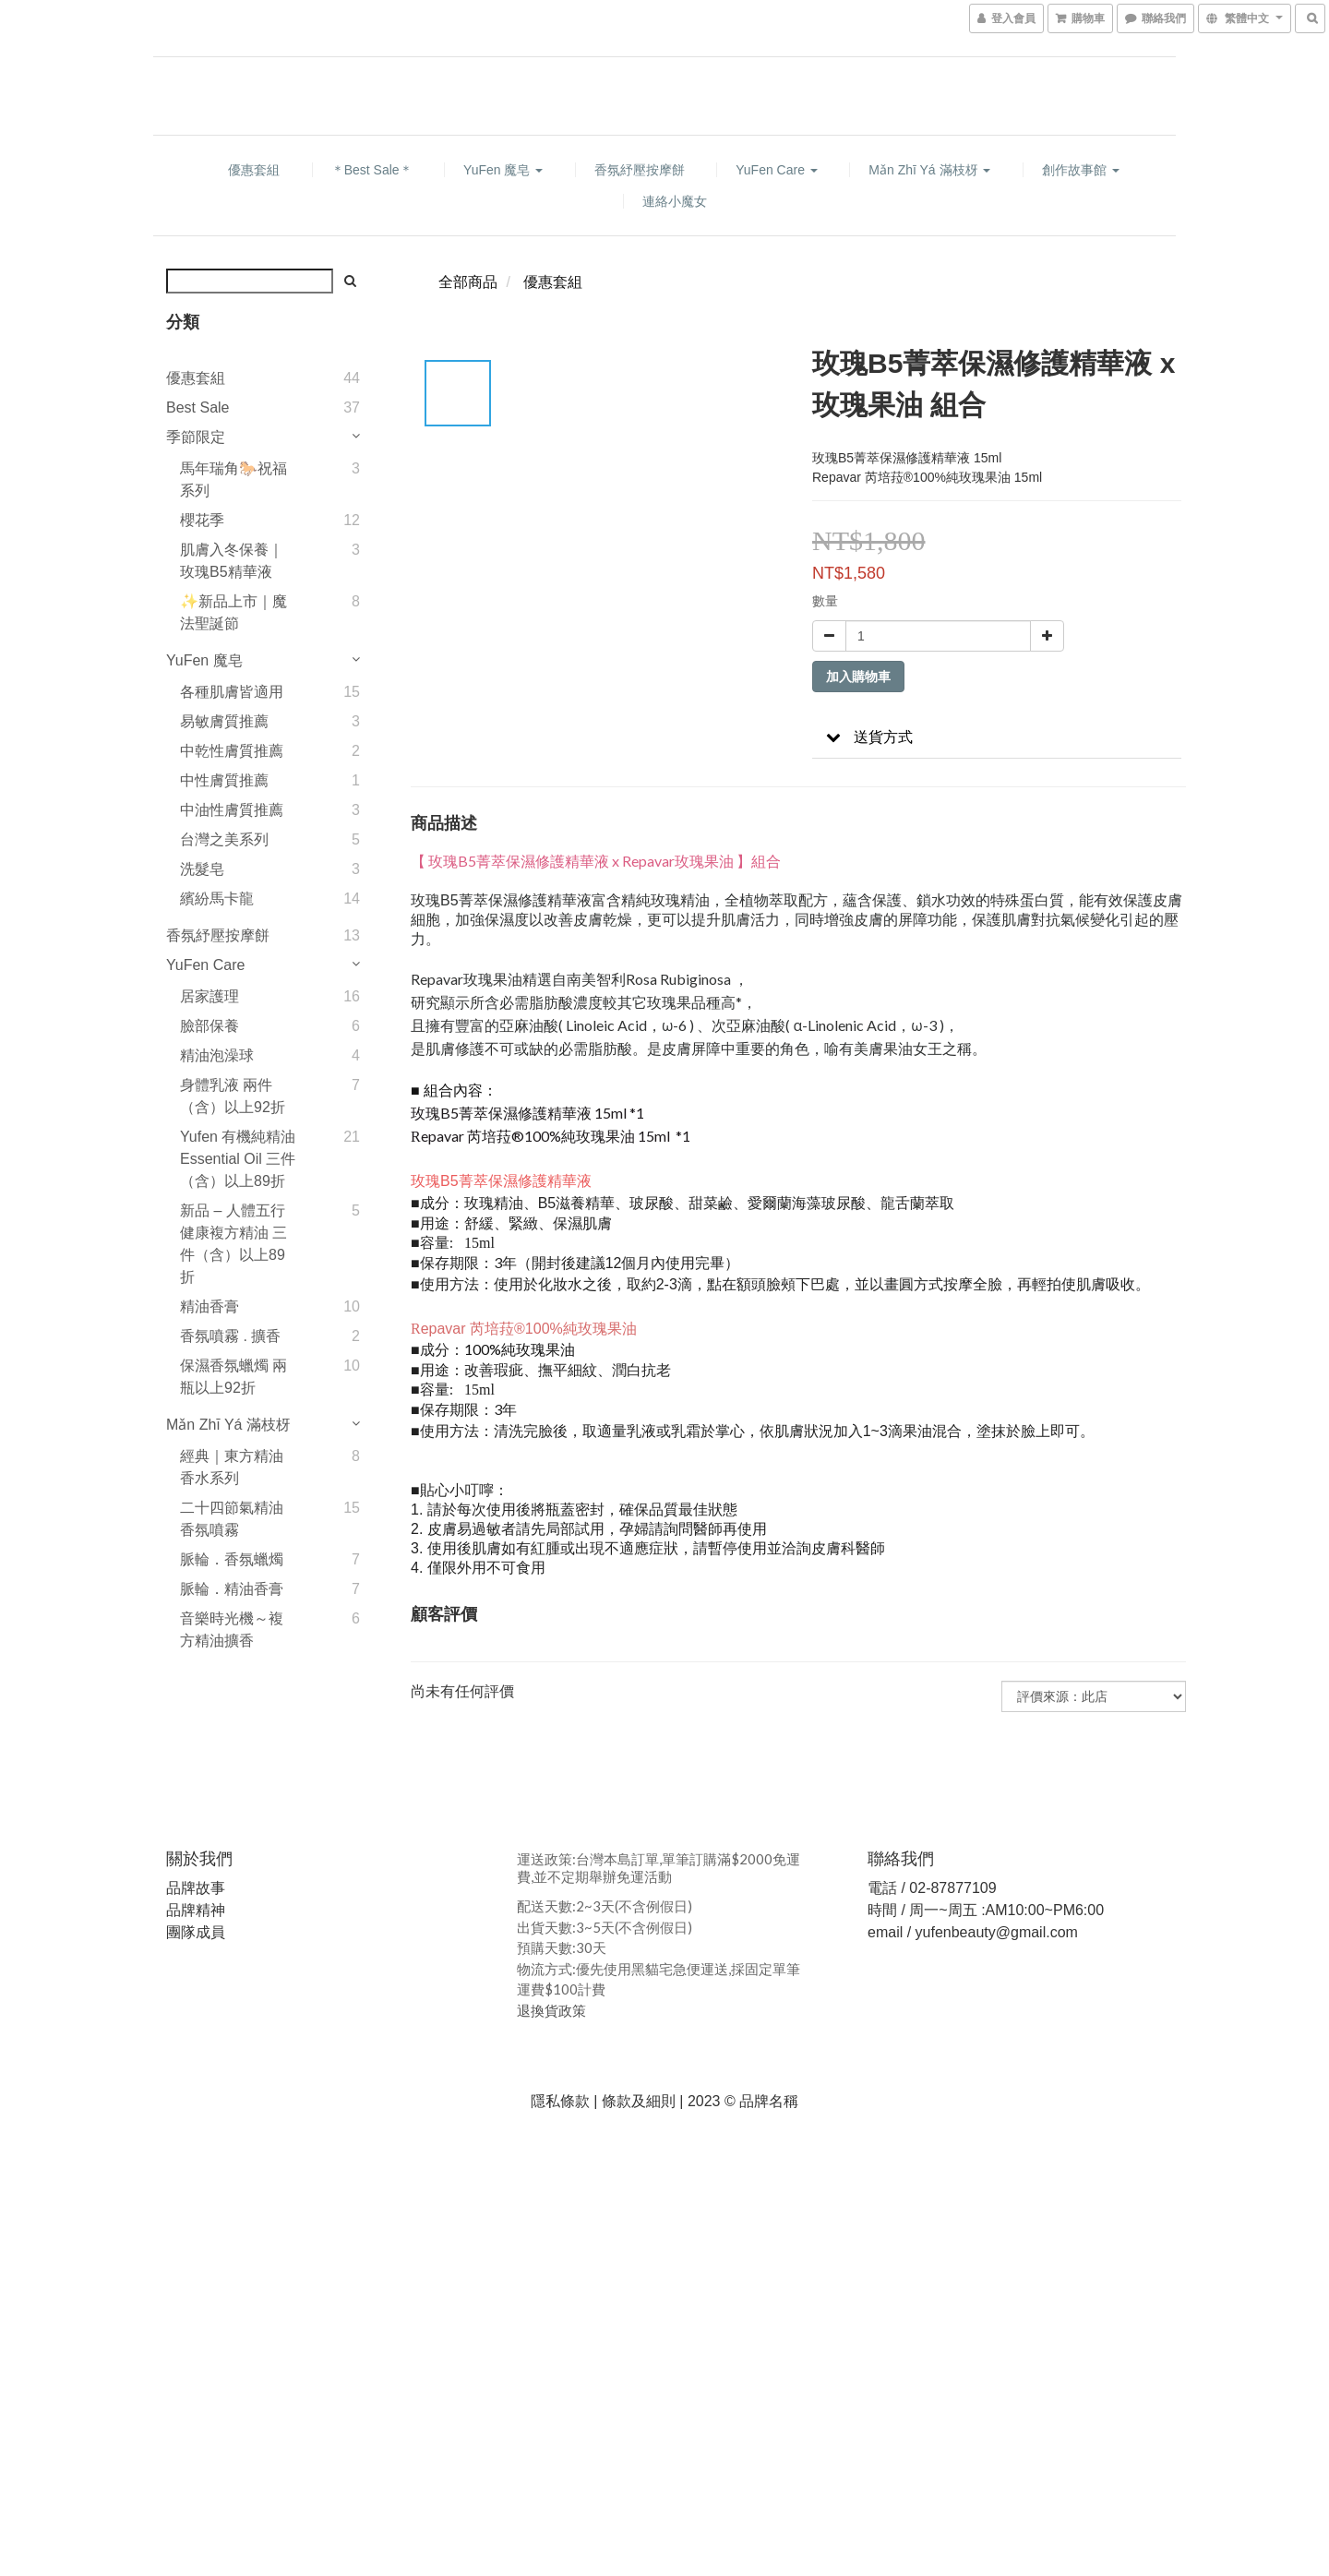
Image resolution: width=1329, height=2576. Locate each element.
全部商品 (467, 282)
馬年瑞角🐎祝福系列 (233, 479)
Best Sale (197, 407)
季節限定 (195, 437)
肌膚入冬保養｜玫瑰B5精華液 (231, 561)
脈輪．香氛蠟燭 (231, 1559)
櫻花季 (202, 520)
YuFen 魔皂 (503, 169)
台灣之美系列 (224, 839)
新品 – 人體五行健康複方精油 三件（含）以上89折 (233, 1244)
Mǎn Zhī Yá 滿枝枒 (929, 169)
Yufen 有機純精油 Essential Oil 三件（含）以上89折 (237, 1159)
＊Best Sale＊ (372, 169)
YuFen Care (777, 169)
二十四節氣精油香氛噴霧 (231, 1519)
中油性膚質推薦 (231, 810)
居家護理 (209, 996)
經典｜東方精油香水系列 (231, 1467)
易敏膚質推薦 (224, 721)
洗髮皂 (202, 869)
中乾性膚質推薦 (231, 751)
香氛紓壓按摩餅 (639, 169)
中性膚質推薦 (224, 780)
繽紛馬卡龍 (217, 898)
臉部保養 (209, 1026)
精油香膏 (209, 1306)
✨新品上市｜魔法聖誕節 (233, 612)
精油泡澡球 (217, 1055)
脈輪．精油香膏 (231, 1589)
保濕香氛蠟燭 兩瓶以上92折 (233, 1377)
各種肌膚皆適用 (231, 692)
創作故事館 (1080, 169)
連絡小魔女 (674, 201)
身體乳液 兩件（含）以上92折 (232, 1096)
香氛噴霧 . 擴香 (230, 1336)
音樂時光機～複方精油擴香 (231, 1629)
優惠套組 (254, 169)
